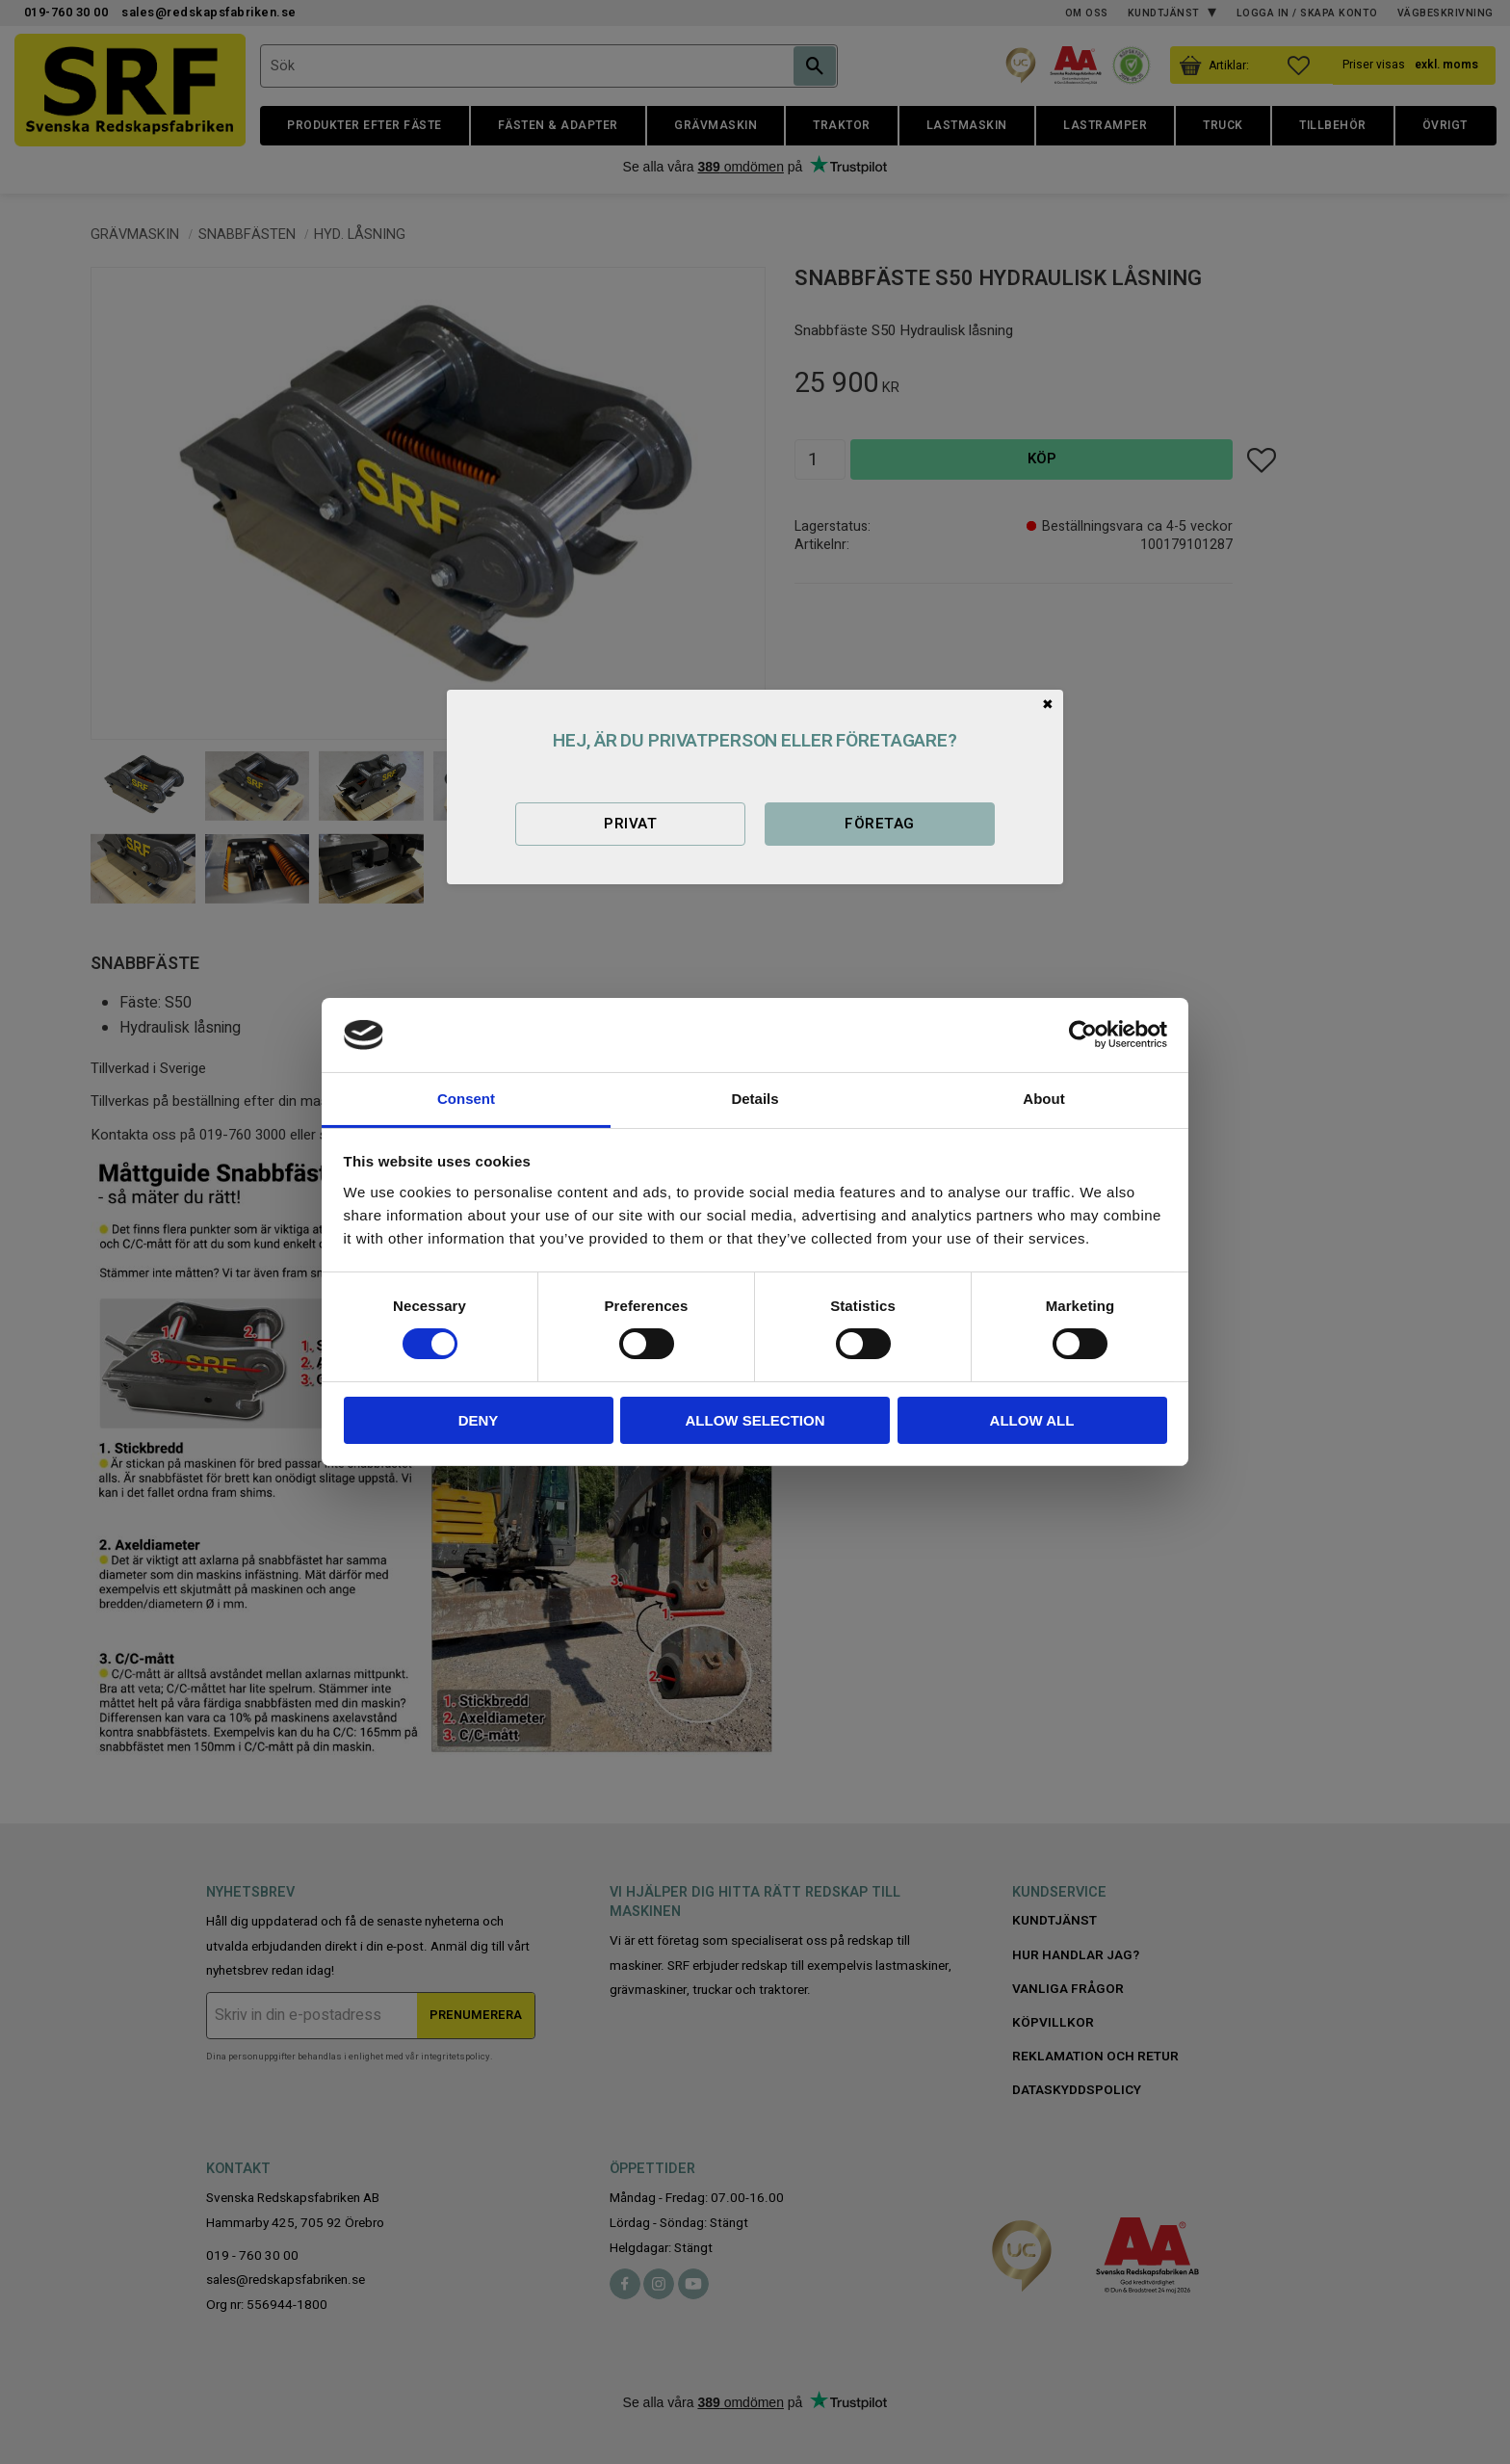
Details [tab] (754, 1098)
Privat (630, 823)
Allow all (1032, 1420)
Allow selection (755, 1420)
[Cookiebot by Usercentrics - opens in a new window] (1083, 1034)
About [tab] (1043, 1098)
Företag (879, 823)
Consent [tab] (466, 1098)
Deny (478, 1420)
